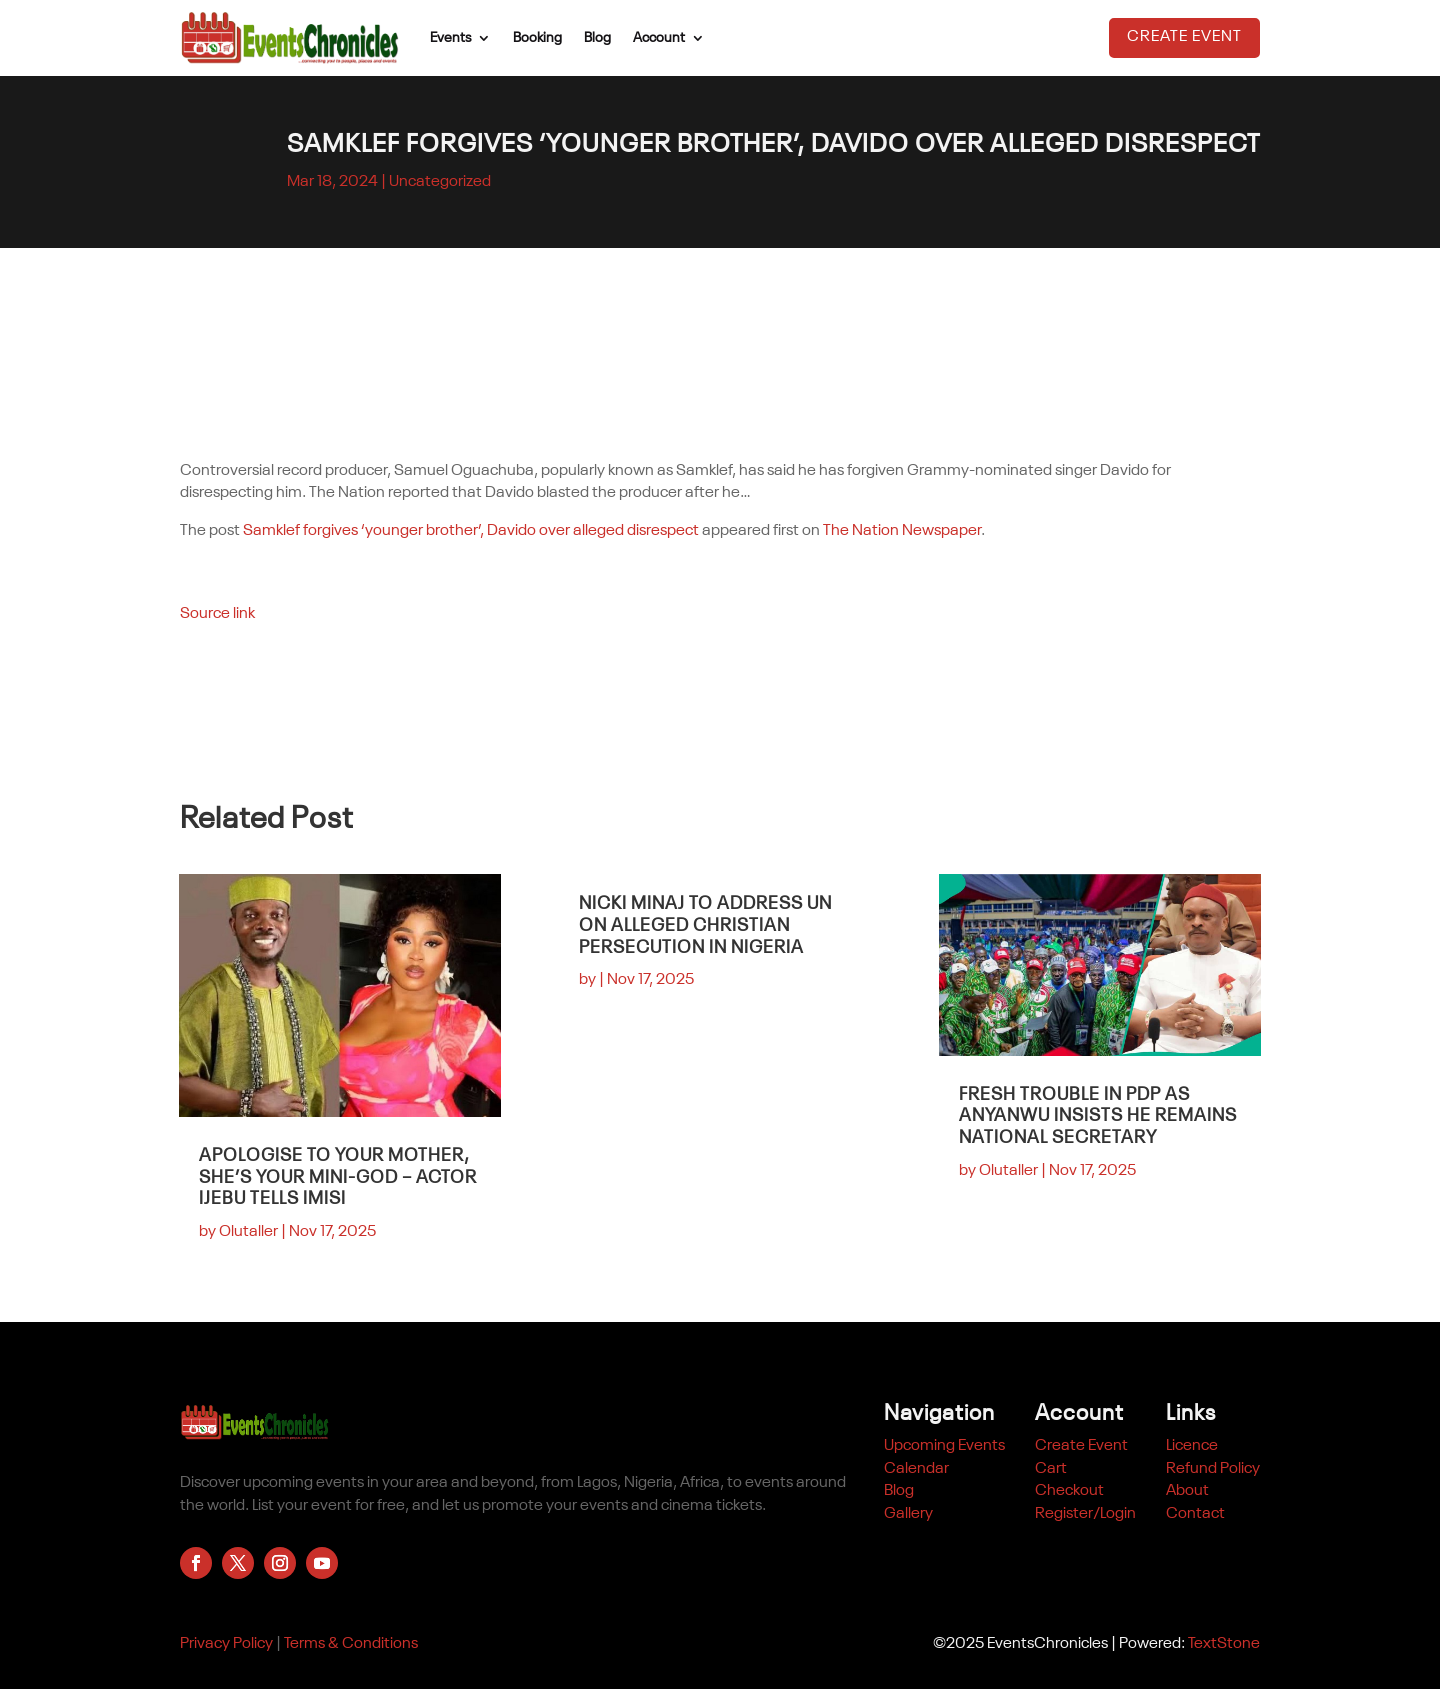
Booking (537, 38)
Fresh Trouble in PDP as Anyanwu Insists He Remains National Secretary (1098, 1116)
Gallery (908, 1514)
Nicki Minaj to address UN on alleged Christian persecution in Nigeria (705, 925)
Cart (1051, 1469)
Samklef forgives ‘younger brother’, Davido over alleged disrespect (471, 531)
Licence (1192, 1446)
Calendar (916, 1469)
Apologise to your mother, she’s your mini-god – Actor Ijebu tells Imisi (338, 1177)
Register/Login (1085, 1514)
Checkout (1069, 1491)
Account (659, 38)
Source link (217, 614)
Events (450, 38)
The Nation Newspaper (902, 531)
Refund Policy (1213, 1469)
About (1187, 1491)
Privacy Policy (226, 1644)
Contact (1195, 1514)
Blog (597, 38)
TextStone (1224, 1644)
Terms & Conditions (351, 1644)
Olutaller (248, 1232)
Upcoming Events (944, 1446)
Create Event (1184, 37)
